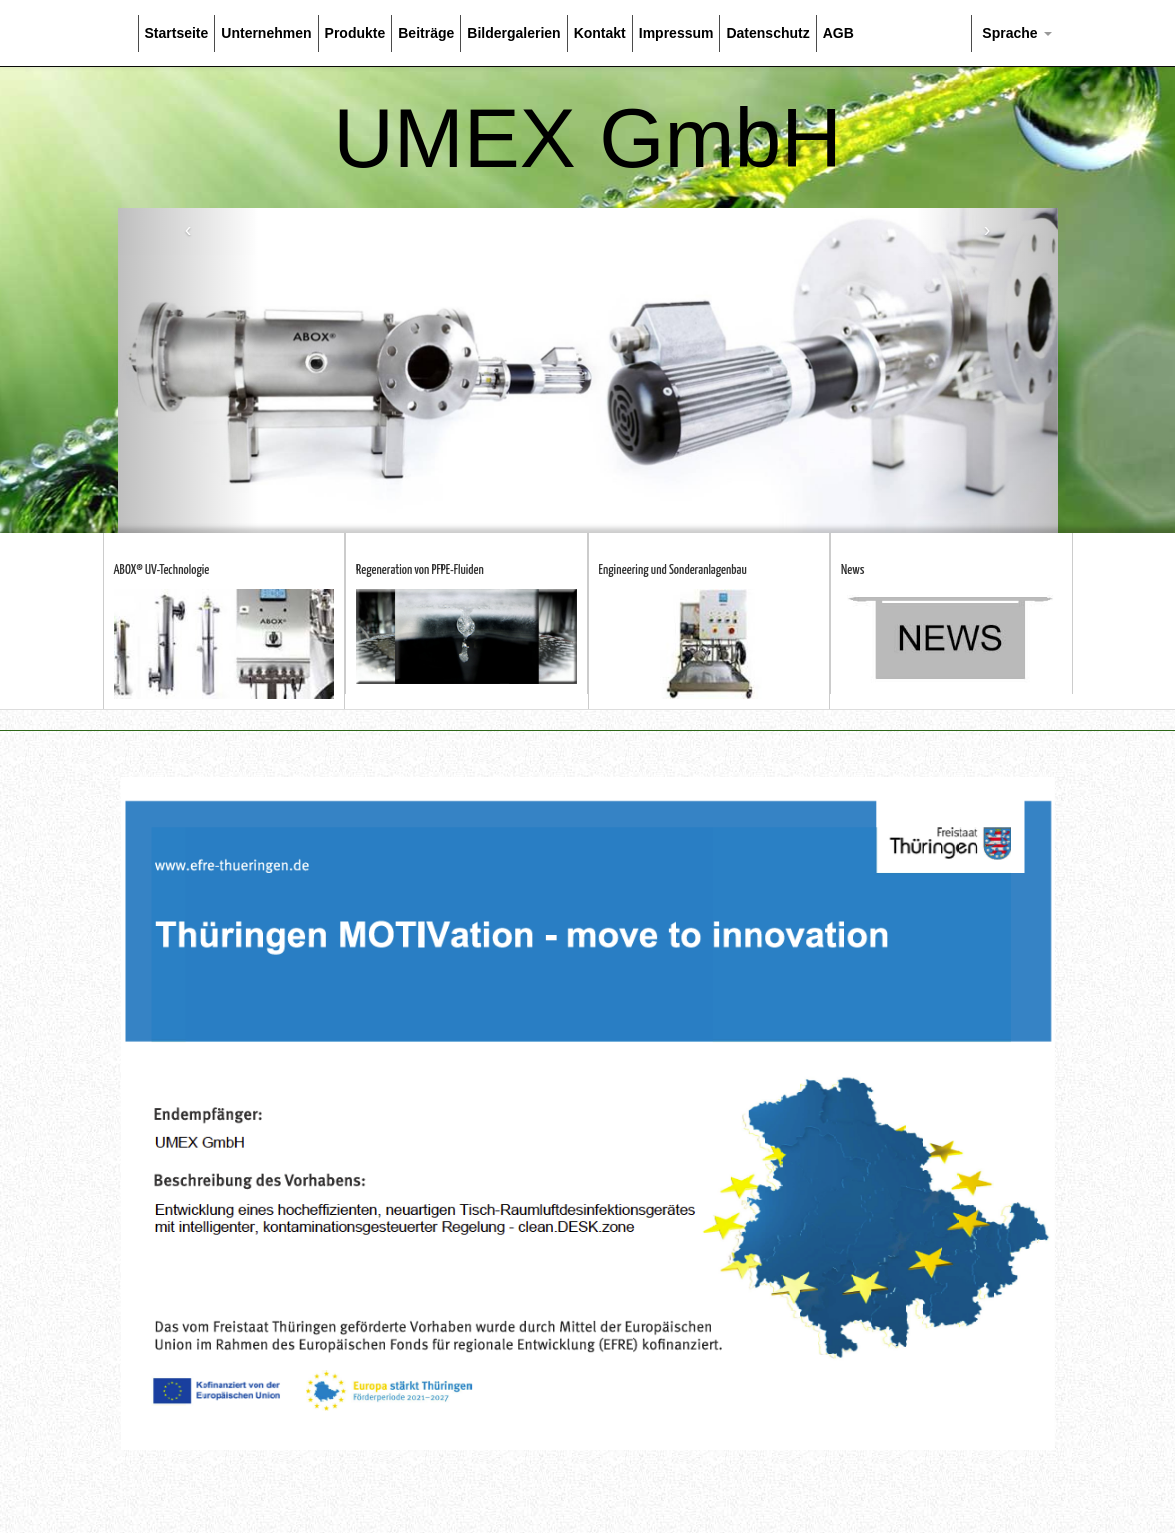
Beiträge (426, 33)
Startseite (177, 33)
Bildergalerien (513, 33)
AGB (838, 33)
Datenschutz (767, 33)
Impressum (676, 33)
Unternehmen (266, 33)
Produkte (355, 33)
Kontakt (600, 33)
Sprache (1014, 33)
